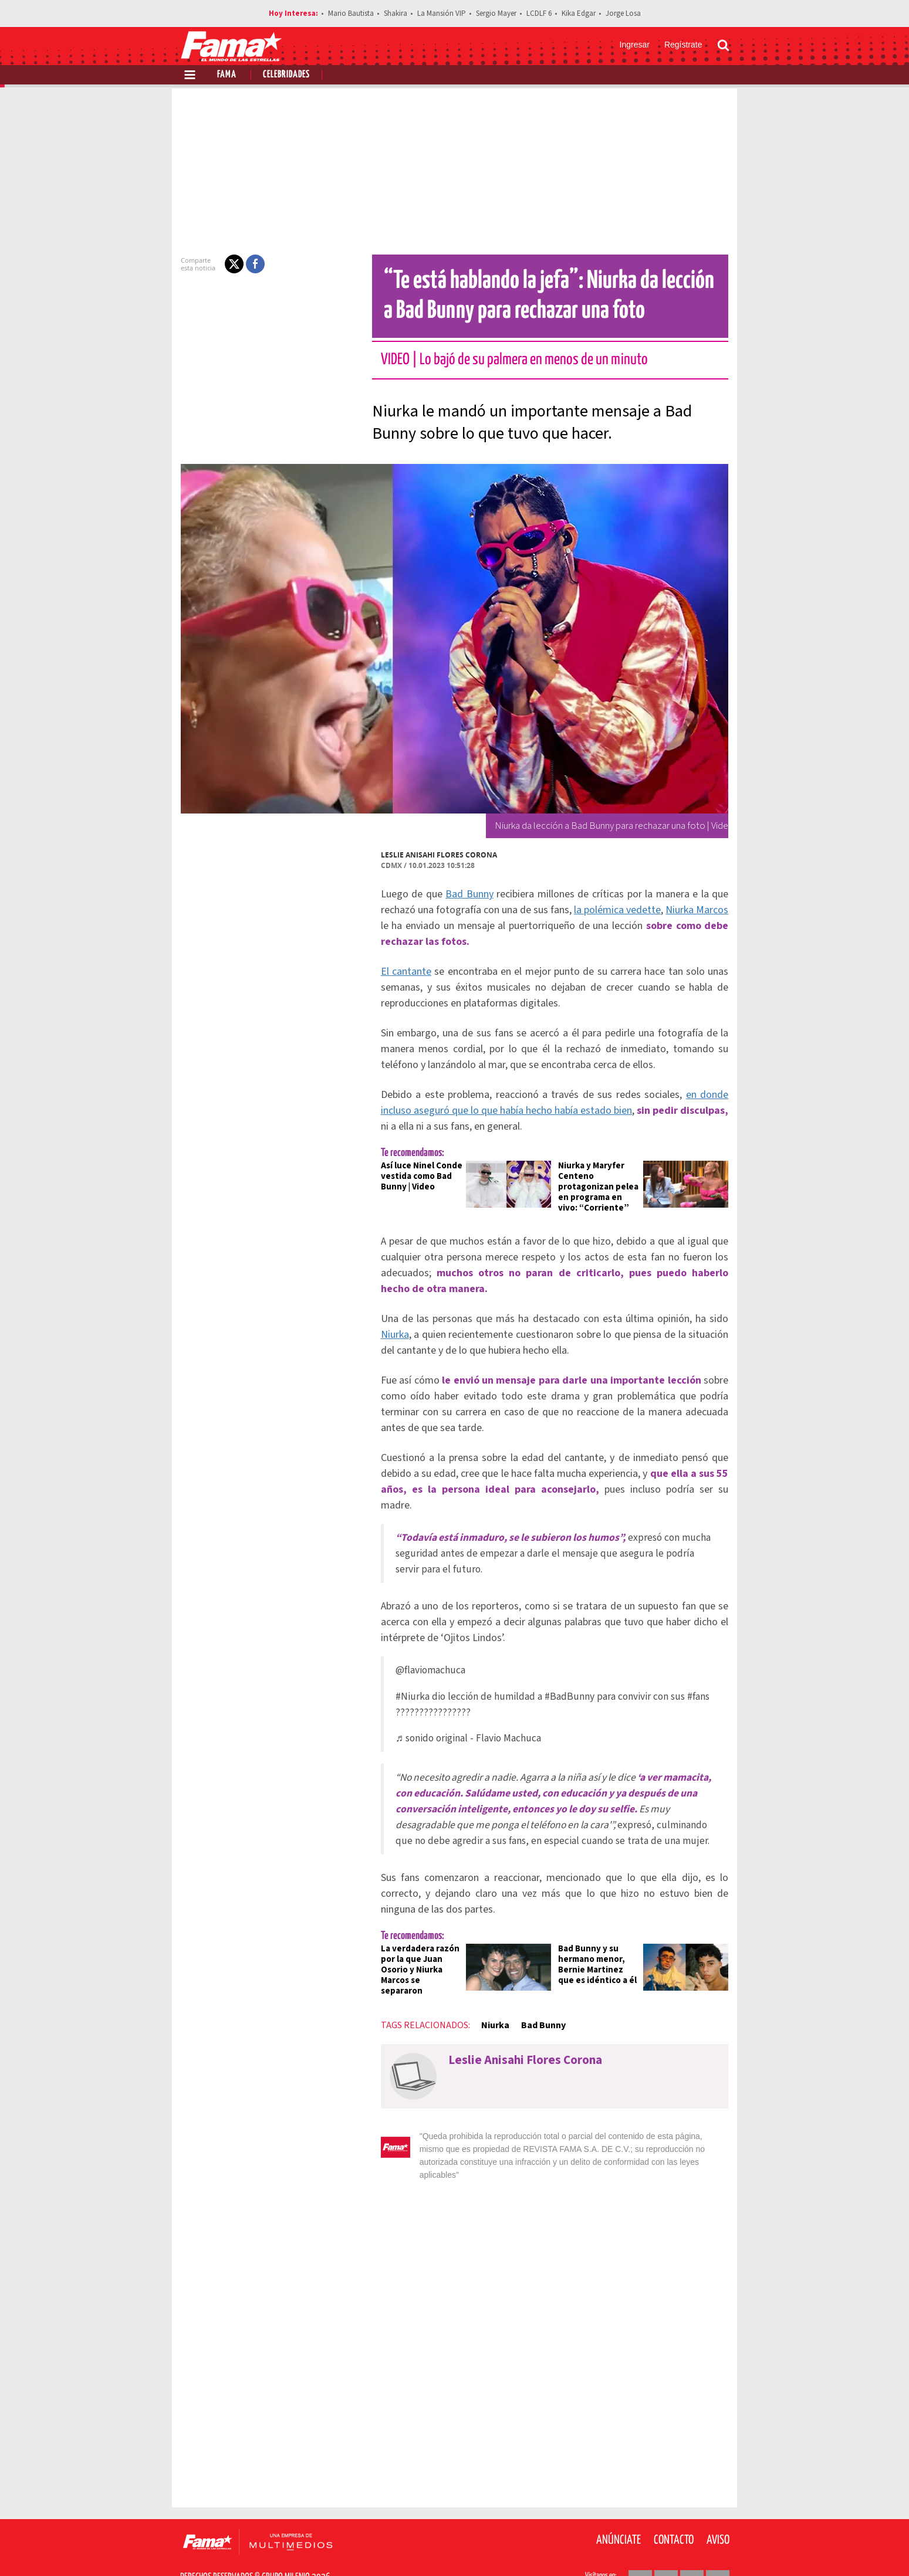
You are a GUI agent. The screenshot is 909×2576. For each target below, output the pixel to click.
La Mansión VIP (441, 13)
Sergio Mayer (496, 13)
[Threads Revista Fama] (717, 2547)
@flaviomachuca (423, 1654)
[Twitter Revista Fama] (666, 2547)
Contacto (674, 2505)
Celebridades (286, 75)
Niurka (388, 1334)
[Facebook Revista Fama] (640, 2547)
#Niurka (405, 1680)
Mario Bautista (351, 13)
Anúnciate (618, 2505)
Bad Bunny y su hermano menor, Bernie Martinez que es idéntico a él (599, 1949)
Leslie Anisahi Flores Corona (432, 855)
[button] (227, 264)
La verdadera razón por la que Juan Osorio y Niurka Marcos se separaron (415, 1949)
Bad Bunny (465, 894)
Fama (226, 75)
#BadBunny (562, 1680)
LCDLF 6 (539, 13)
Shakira (395, 13)
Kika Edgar (579, 13)
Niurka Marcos (693, 910)
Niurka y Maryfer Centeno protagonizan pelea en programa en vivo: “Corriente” (600, 1187)
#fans (691, 1680)
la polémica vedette (613, 910)
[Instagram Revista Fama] (692, 2547)
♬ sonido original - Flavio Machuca (461, 1722)
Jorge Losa (623, 13)
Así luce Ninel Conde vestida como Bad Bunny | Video (414, 1176)
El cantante (399, 971)
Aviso (718, 2505)
